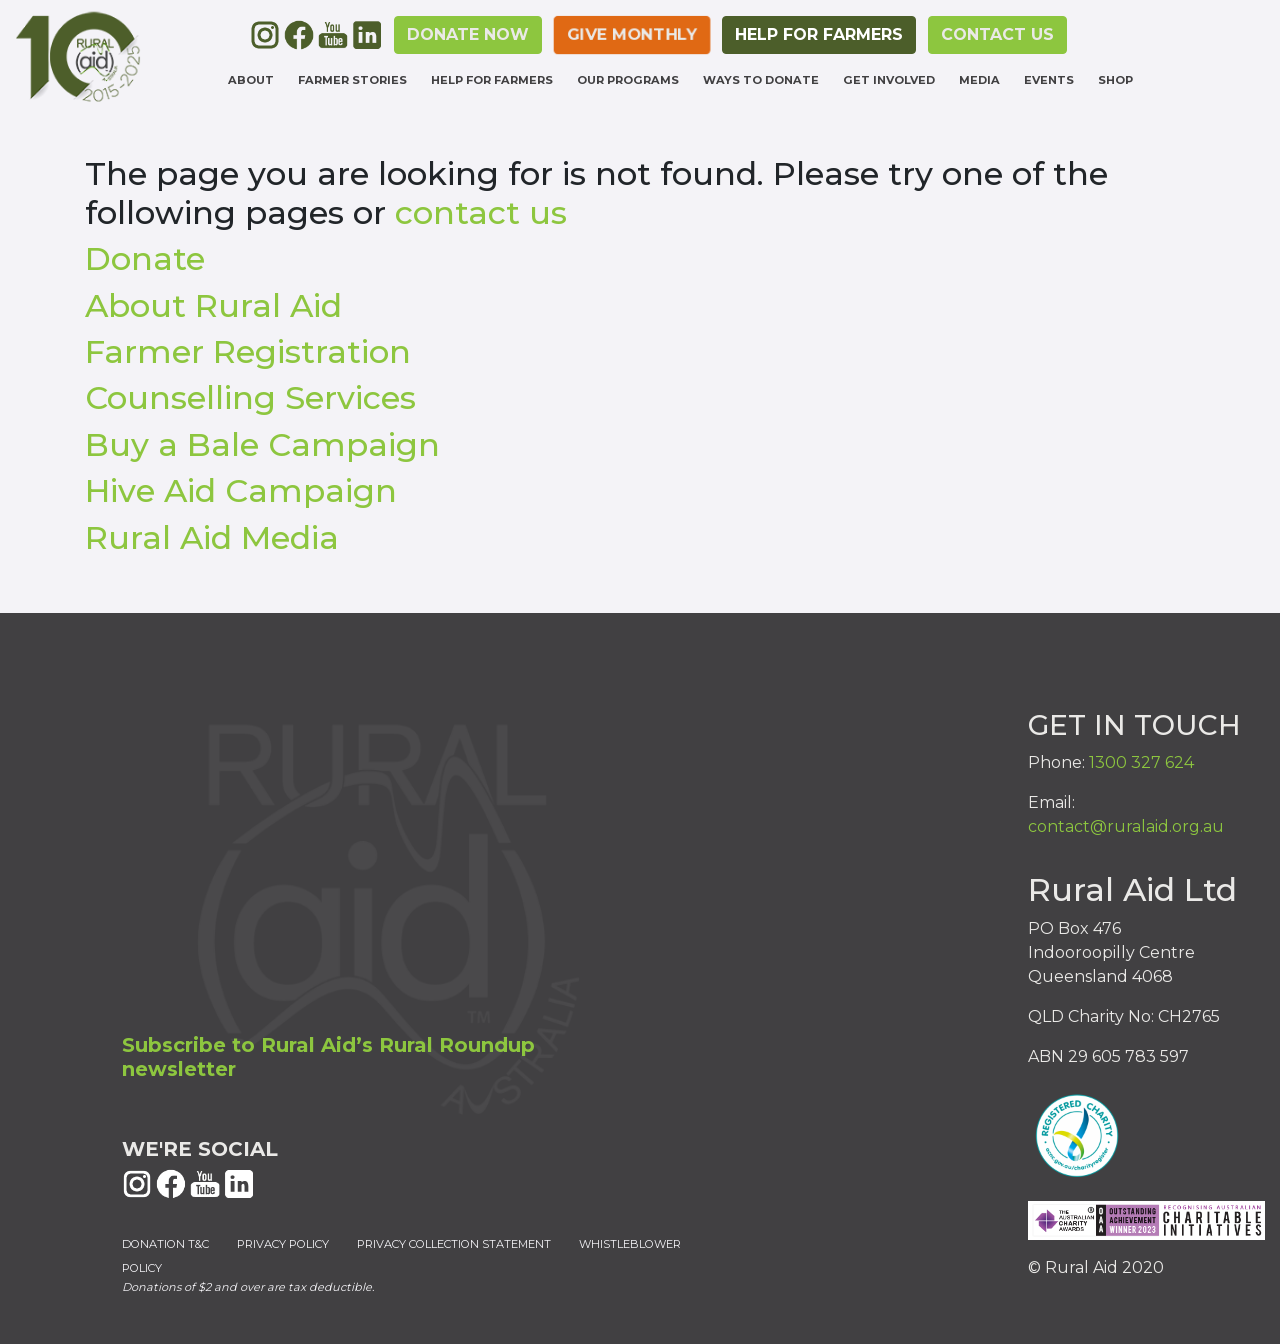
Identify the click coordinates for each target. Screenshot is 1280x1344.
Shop (1115, 80)
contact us (481, 212)
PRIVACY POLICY (283, 1244)
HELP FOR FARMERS (819, 34)
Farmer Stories (352, 80)
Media (979, 80)
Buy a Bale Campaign (262, 444)
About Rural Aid (213, 305)
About (251, 80)
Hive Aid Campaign (241, 490)
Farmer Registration (248, 351)
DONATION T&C (165, 1244)
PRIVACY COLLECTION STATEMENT (454, 1244)
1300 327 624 (1141, 762)
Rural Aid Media (212, 537)
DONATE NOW (468, 34)
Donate (145, 258)
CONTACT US (997, 34)
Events (1049, 80)
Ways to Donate (761, 80)
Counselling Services (250, 397)
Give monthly (632, 34)
